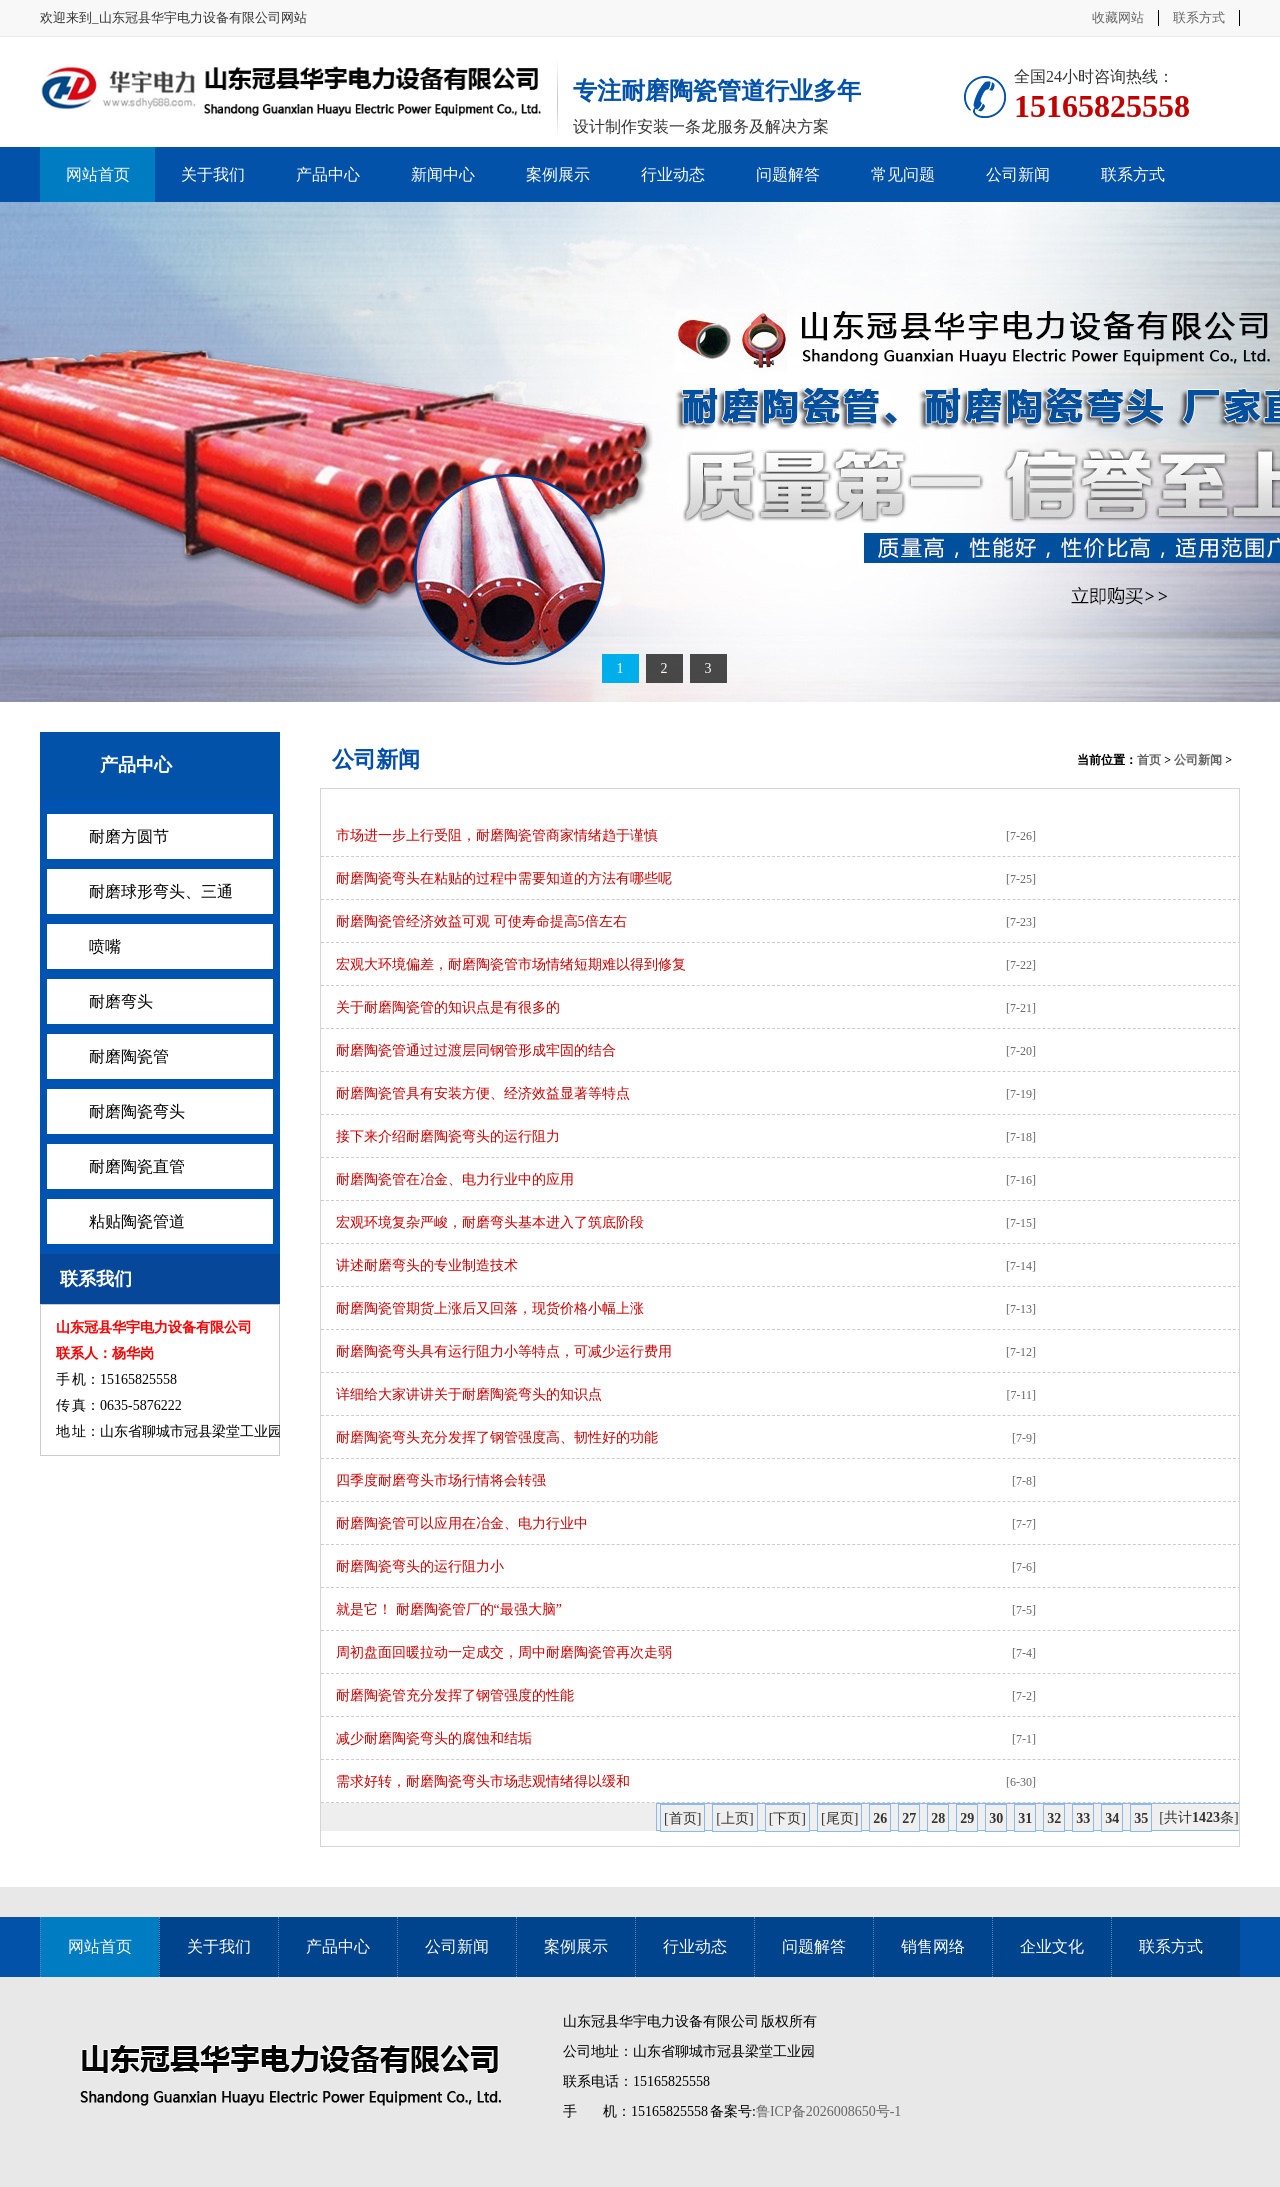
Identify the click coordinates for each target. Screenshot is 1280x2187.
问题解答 (788, 174)
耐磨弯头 (121, 1001)
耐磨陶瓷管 (129, 1056)
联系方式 (1199, 17)
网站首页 (98, 174)
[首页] (682, 1818)
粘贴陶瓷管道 (137, 1221)
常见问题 (903, 174)
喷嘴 (105, 946)
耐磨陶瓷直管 (137, 1166)
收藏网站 (1118, 17)
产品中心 (328, 174)
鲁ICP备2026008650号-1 (828, 2111)
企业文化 (1052, 1946)
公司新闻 (1018, 174)
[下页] (787, 1818)
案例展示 (558, 174)
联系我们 (96, 1279)
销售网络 (933, 1946)
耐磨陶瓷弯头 (137, 1111)
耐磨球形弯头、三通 (161, 891)
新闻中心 (443, 174)
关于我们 (213, 174)
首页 (1149, 760)
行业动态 (673, 174)
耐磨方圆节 (129, 836)
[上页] (734, 1818)
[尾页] (839, 1818)
